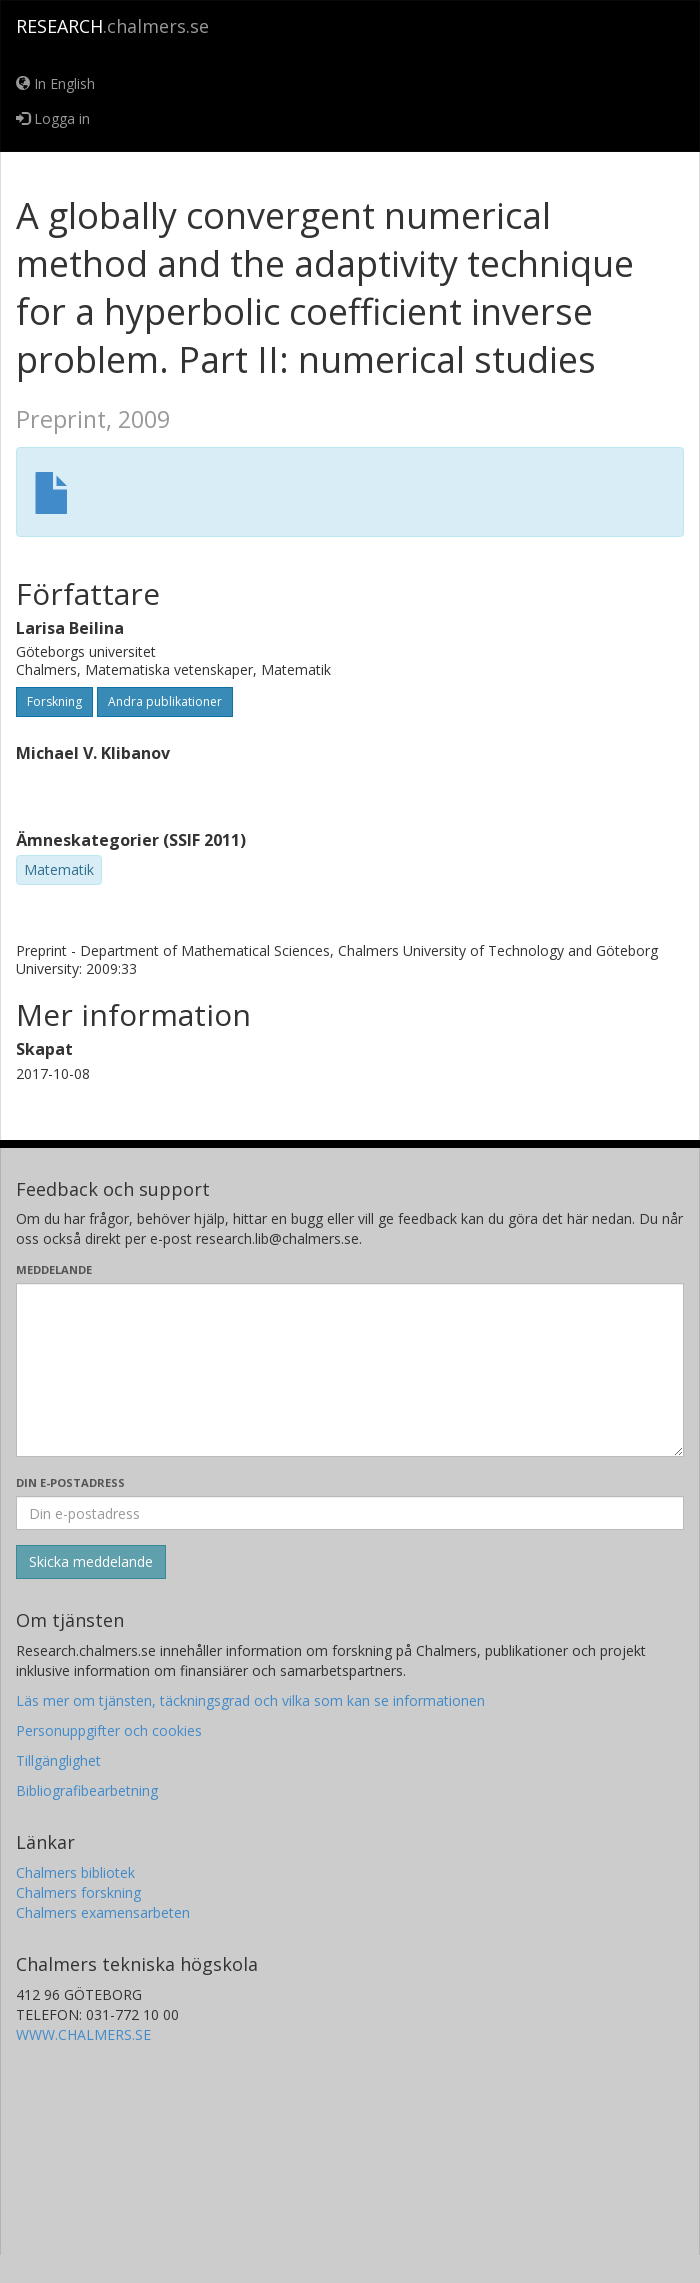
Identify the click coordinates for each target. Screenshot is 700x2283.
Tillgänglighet (58, 1760)
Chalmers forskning (78, 1892)
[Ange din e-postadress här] (350, 1513)
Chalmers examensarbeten (103, 1912)
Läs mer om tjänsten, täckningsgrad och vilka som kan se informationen (250, 1700)
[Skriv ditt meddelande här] (350, 1370)
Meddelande (54, 1269)
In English (55, 83)
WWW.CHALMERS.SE (83, 2034)
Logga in (53, 118)
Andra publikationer (165, 701)
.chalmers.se (112, 26)
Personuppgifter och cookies (109, 1730)
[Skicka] (91, 1562)
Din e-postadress (70, 1482)
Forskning (54, 701)
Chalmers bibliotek (75, 1872)
